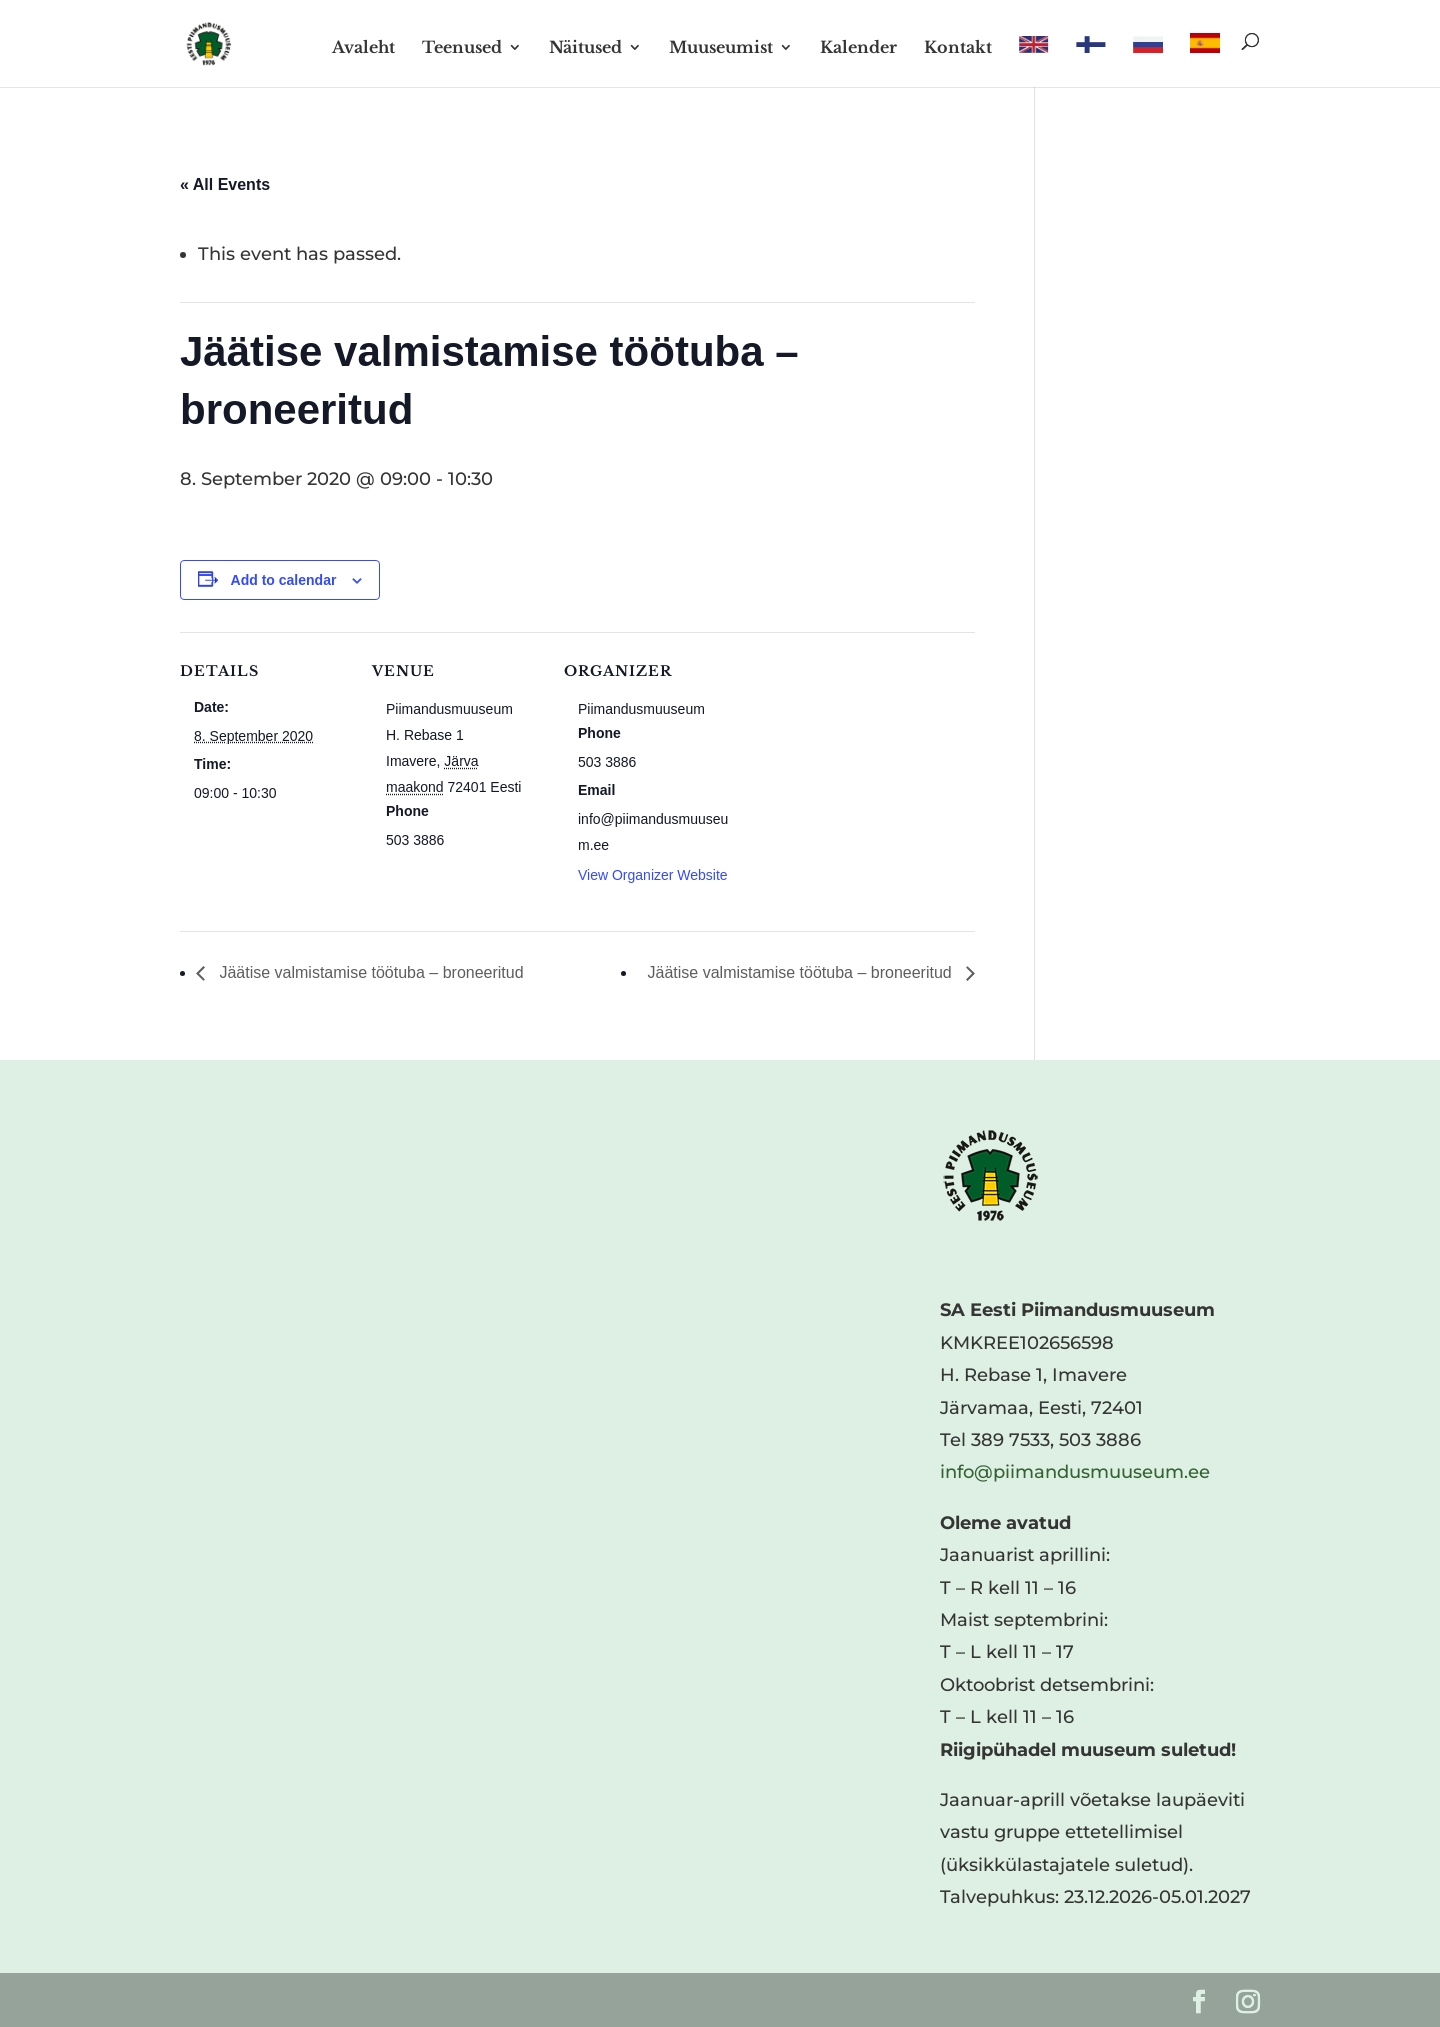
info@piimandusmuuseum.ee (1075, 1472)
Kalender (858, 48)
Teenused (462, 48)
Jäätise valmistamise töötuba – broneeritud (369, 972)
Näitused (585, 48)
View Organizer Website (653, 875)
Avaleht (363, 48)
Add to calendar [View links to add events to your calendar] (284, 580)
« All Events (225, 184)
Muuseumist (721, 48)
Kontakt (958, 48)
